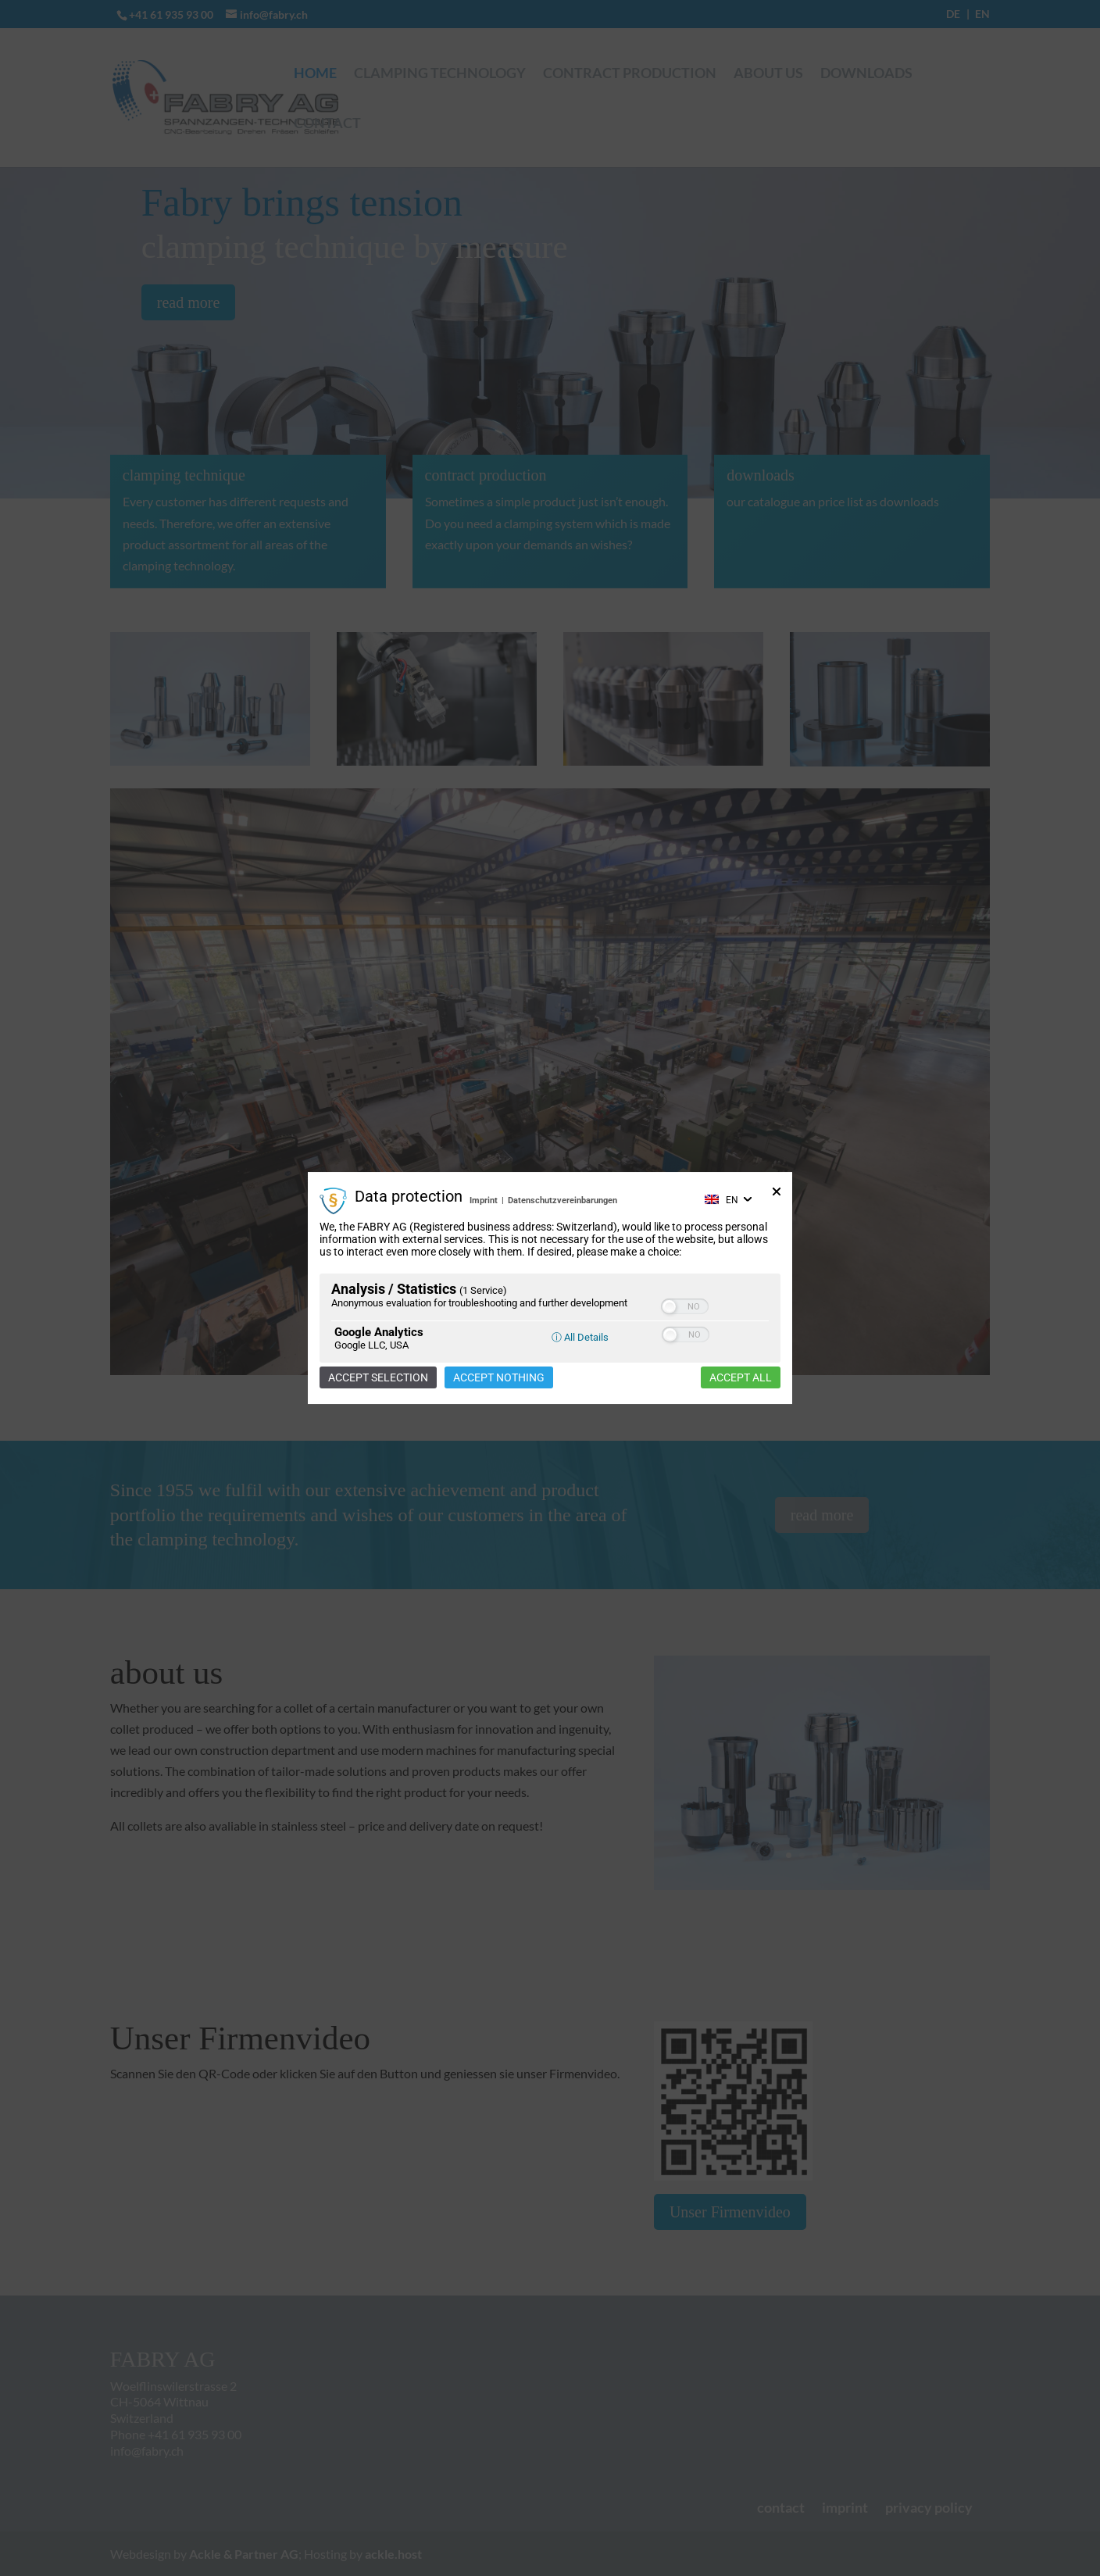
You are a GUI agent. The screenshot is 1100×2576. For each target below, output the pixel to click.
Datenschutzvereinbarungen (562, 1200)
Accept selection (378, 1377)
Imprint (484, 1200)
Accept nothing (499, 1377)
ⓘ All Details (580, 1337)
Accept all (740, 1377)
